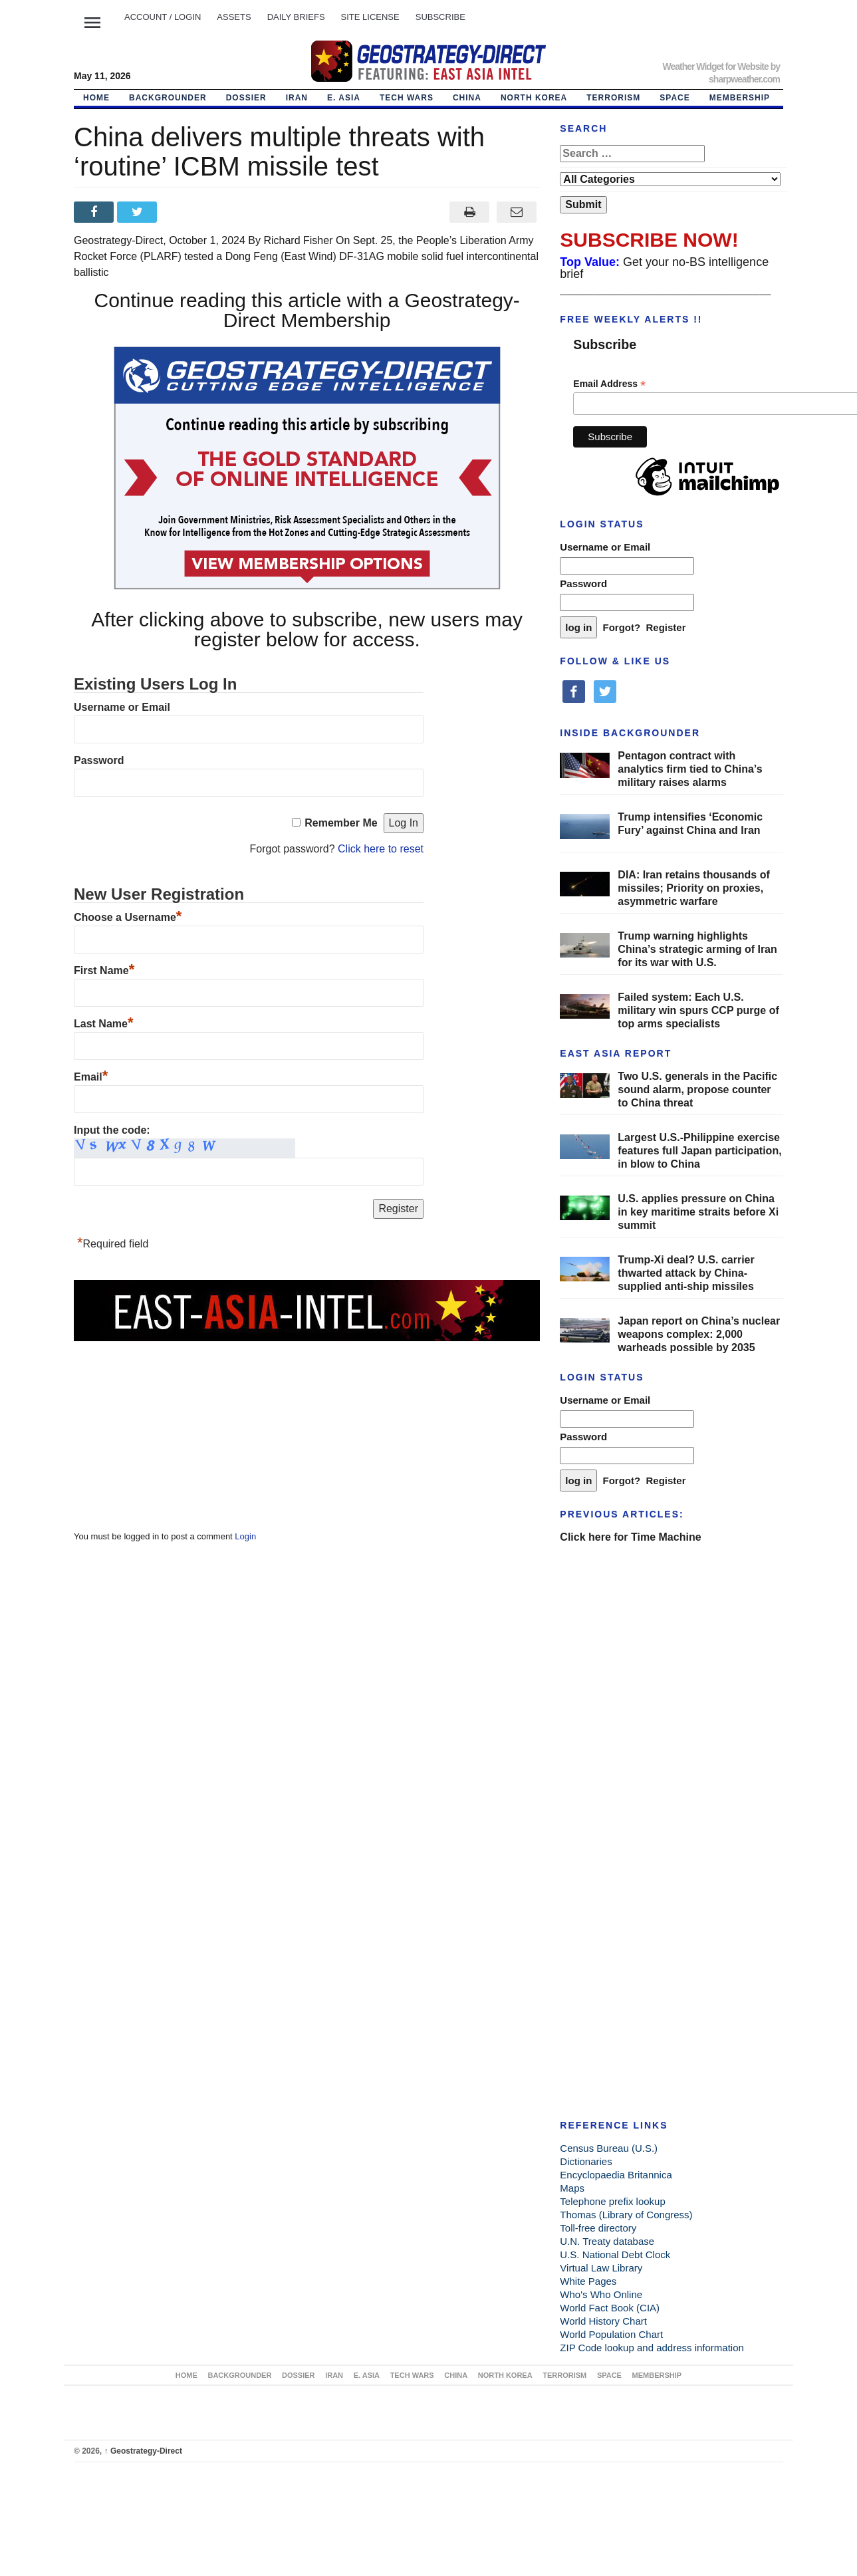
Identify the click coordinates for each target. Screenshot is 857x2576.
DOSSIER (246, 97)
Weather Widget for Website (715, 66)
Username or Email (122, 707)
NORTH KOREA (534, 97)
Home (96, 97)
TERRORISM (613, 97)
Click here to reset (381, 848)
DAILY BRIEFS (296, 17)
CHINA (467, 97)
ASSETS (234, 17)
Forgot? (622, 627)
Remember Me (341, 823)
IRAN (297, 97)
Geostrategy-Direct (143, 2451)
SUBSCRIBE (440, 17)
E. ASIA (343, 97)
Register (666, 627)
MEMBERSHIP (739, 97)
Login (245, 1536)
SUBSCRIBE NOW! (649, 240)
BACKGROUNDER (168, 97)
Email (91, 1077)
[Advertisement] (173, 1426)
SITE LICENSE (370, 17)
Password (99, 760)
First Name (104, 970)
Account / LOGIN (162, 17)
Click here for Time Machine (630, 1537)
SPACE (674, 97)
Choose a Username (128, 917)
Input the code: (112, 1130)
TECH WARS (406, 97)
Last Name (103, 1023)
